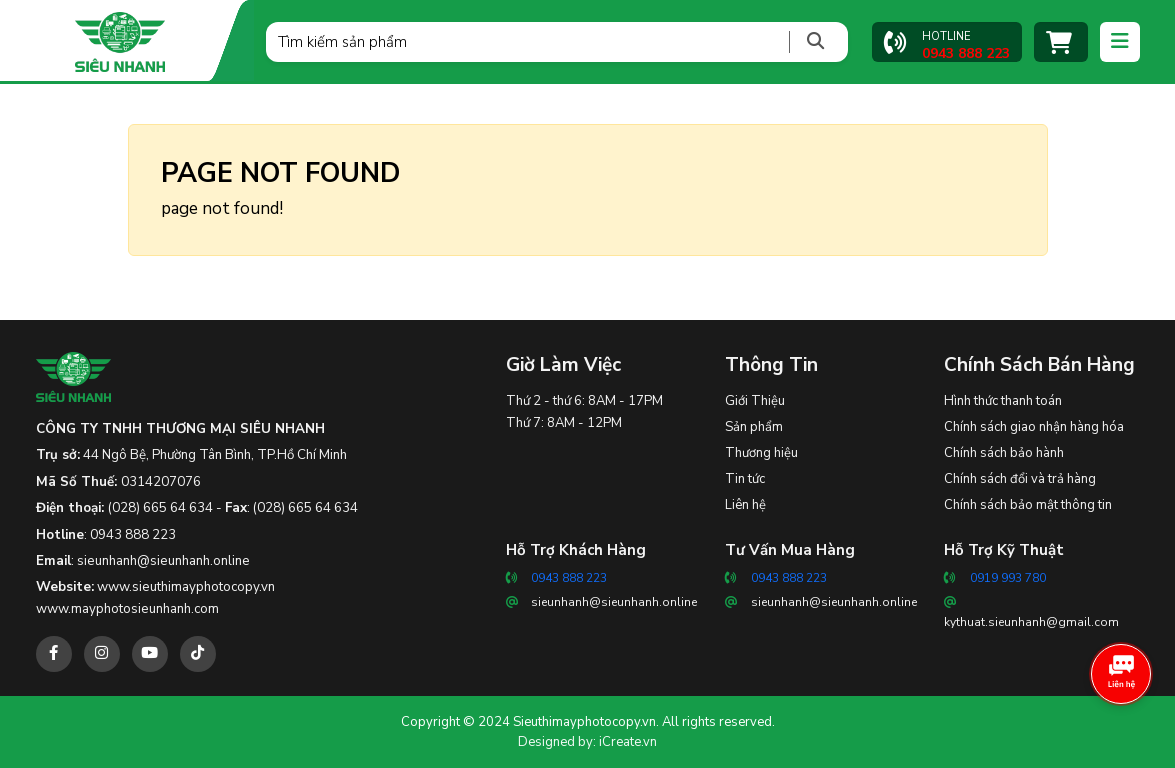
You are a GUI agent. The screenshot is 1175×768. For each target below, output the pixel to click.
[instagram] (102, 654)
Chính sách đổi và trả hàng (1020, 479)
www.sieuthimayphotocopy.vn (186, 587)
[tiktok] (198, 654)
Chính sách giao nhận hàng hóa (1034, 427)
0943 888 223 (133, 535)
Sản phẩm (754, 427)
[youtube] (150, 654)
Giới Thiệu (755, 401)
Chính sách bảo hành (1004, 453)
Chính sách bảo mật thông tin (1028, 505)
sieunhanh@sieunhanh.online (163, 561)
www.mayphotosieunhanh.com (127, 609)
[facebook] (54, 654)
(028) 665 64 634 (160, 508)
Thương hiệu (761, 453)
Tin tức (745, 479)
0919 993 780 (1008, 578)
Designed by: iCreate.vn (587, 742)
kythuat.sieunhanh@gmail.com (1031, 622)
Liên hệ (745, 505)
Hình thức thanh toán (1003, 401)
